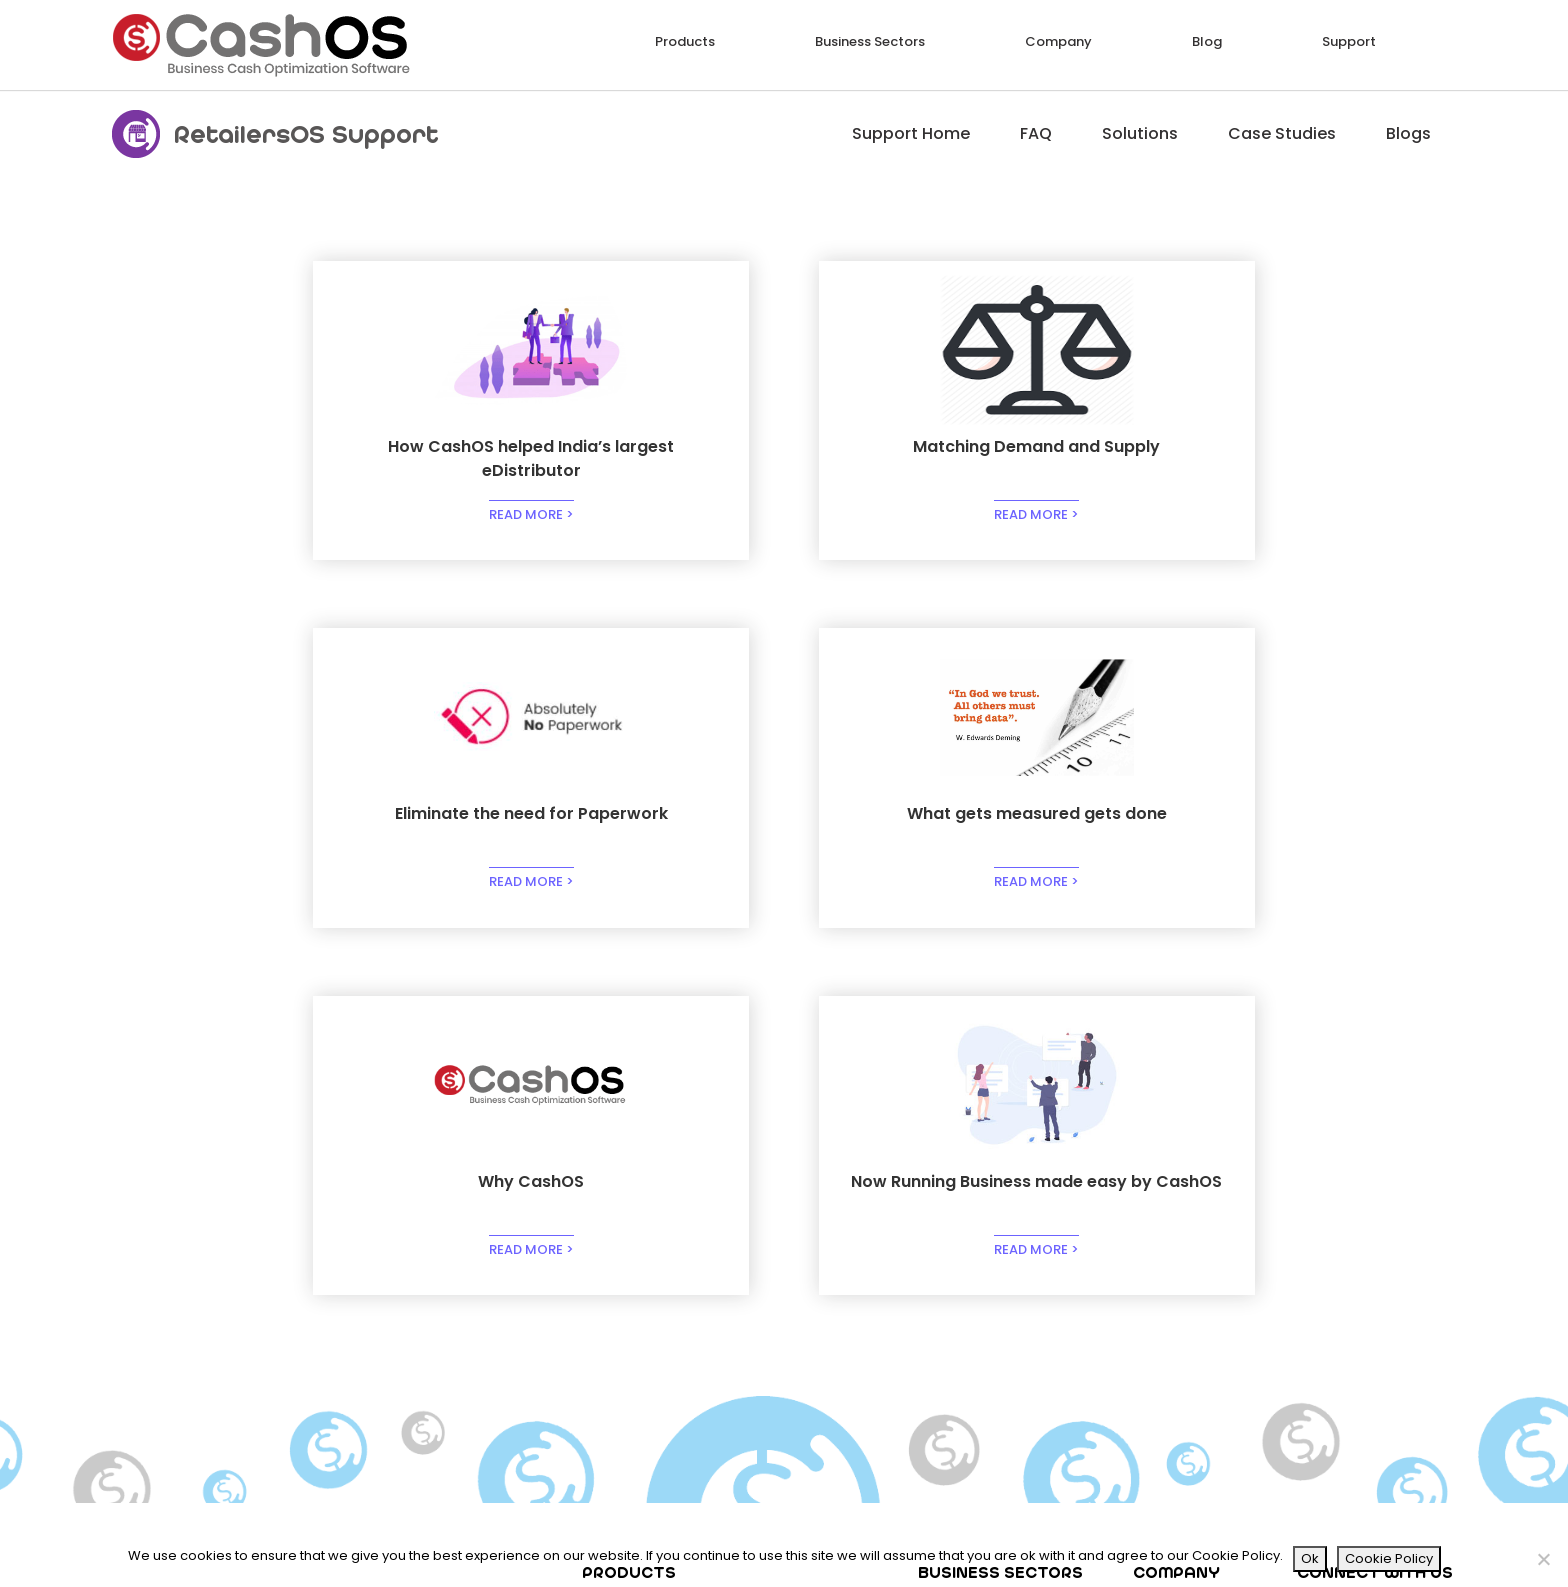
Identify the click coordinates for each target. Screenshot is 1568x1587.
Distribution (967, 1271)
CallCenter (812, 1315)
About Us (1174, 1249)
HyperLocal (632, 1337)
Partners (1172, 1293)
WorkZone (448, 1359)
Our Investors (1188, 1271)
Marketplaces (975, 1315)
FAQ (1036, 133)
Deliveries (446, 1293)
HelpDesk (805, 1337)
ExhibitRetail (635, 1293)
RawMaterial (817, 1271)
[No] (1543, 1559)
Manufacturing (978, 1249)
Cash (792, 1359)
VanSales (446, 1315)
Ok (1310, 1558)
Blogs (1408, 133)
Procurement (818, 1249)
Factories (806, 1293)
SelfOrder (627, 1315)
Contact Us (1182, 1337)
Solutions (1140, 133)
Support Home (911, 133)
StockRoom (453, 1271)
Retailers (624, 1271)
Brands (952, 1293)
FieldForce (449, 1249)
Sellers (617, 1359)
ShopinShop (454, 1337)
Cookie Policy (1389, 1558)
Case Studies (1282, 133)
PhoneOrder (634, 1249)
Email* (1290, 1449)
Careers (1170, 1315)
